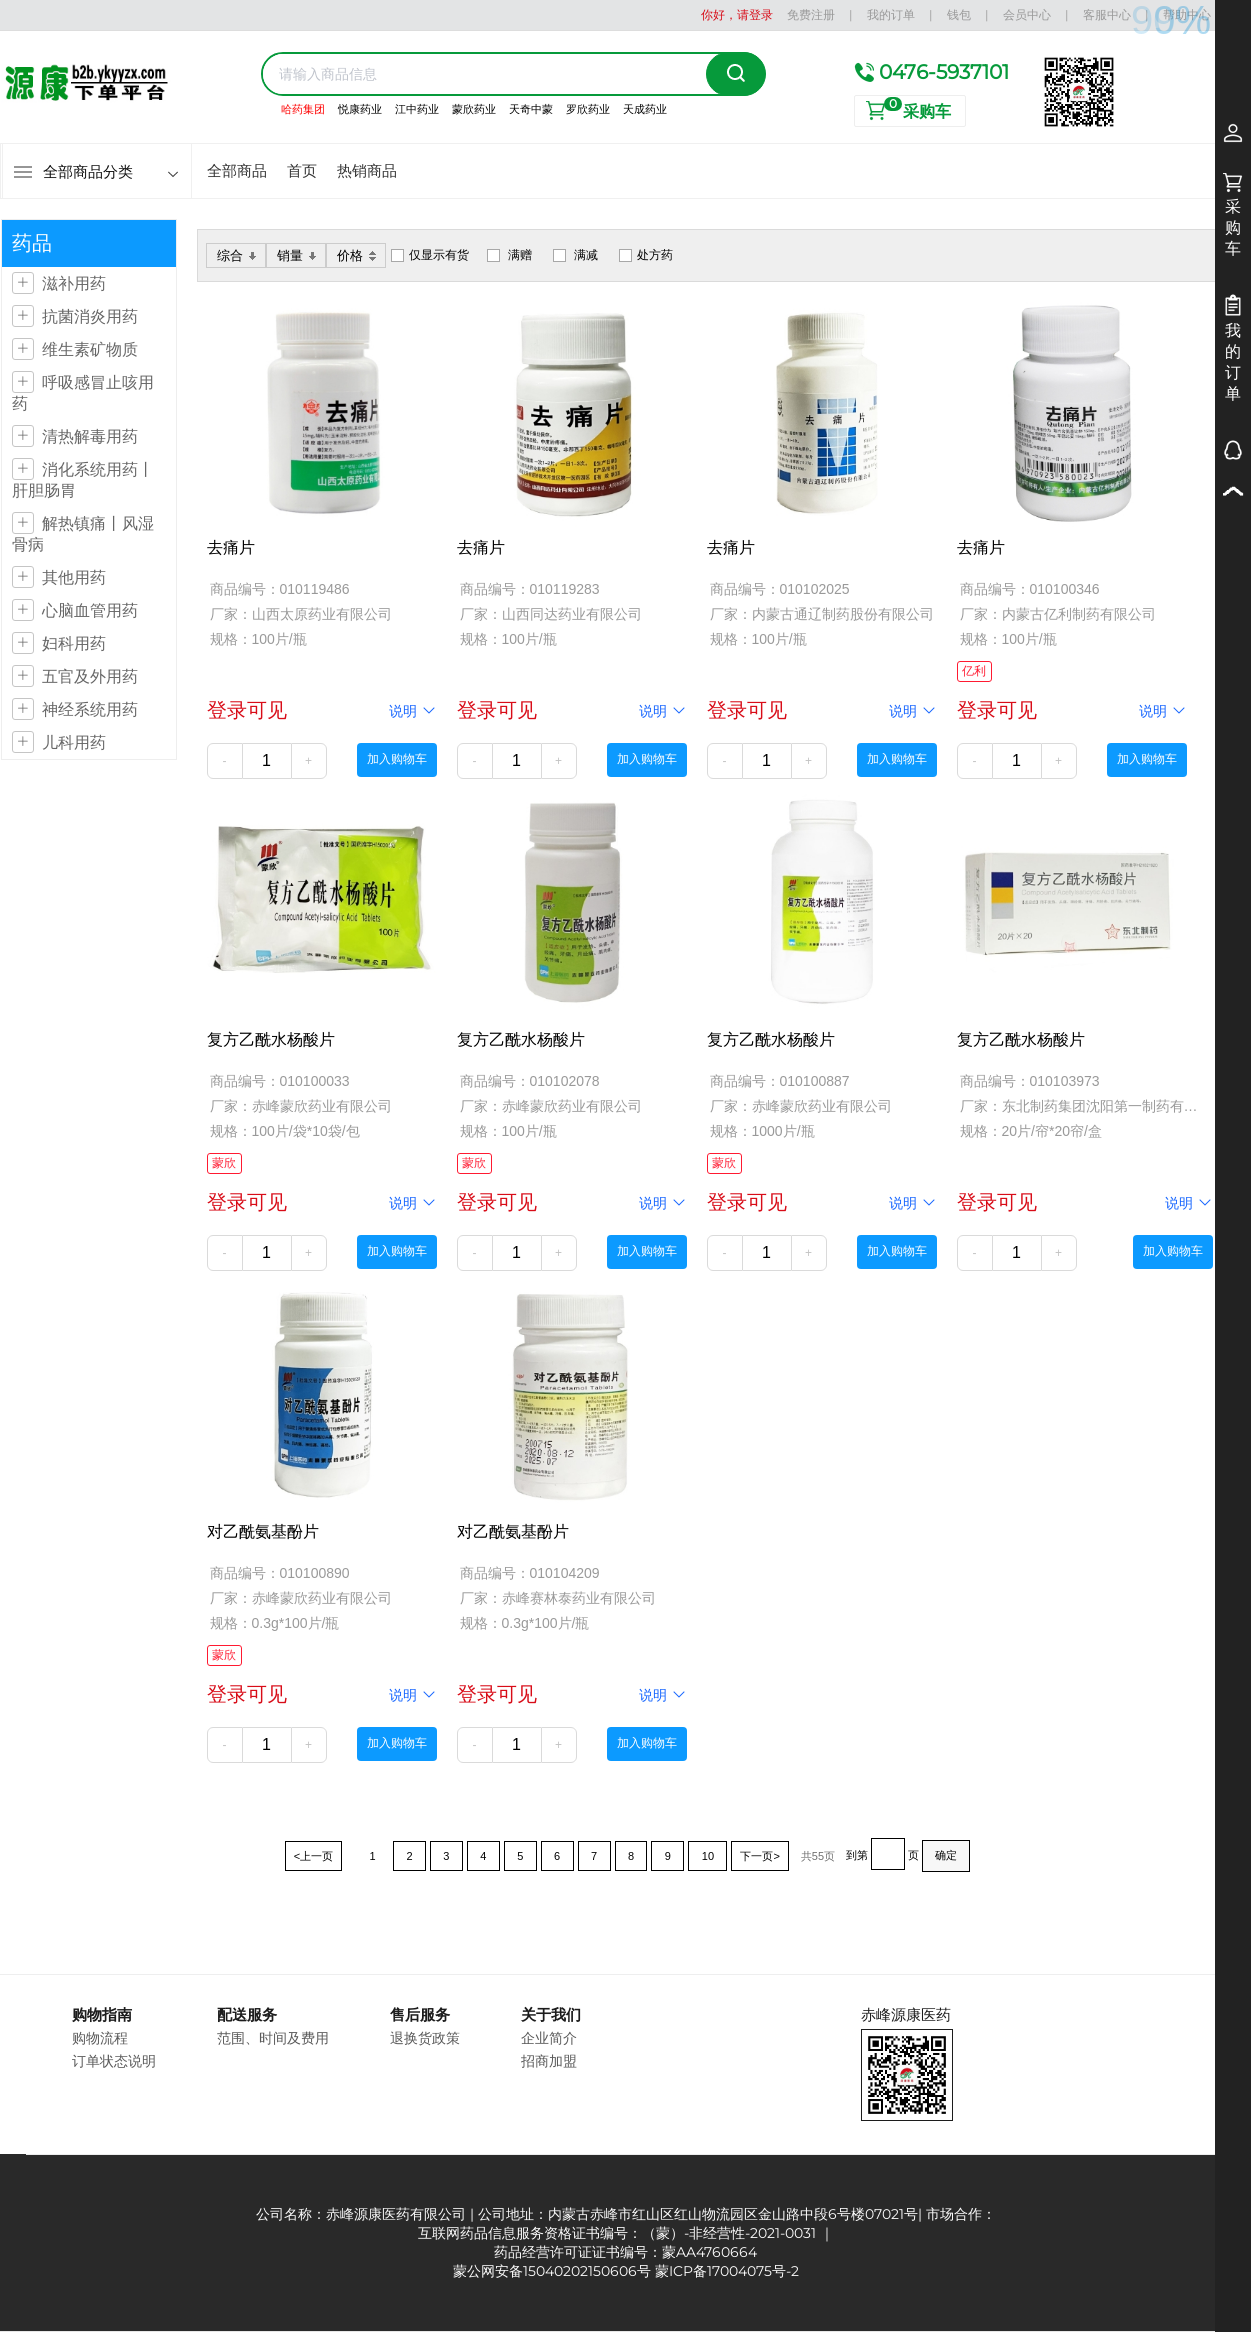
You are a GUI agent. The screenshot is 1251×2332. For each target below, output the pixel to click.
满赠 (520, 254)
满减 (586, 254)
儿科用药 (74, 742)
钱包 (959, 14)
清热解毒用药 (90, 436)
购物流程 (100, 2038)
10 (707, 1856)
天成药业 (645, 109)
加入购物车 (397, 759)
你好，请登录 (737, 14)
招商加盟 (549, 2061)
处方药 (655, 254)
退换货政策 (425, 2038)
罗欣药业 (588, 109)
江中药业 (417, 109)
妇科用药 (74, 643)
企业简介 (549, 2038)
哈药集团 (303, 109)
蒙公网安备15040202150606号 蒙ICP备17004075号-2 (626, 2271)
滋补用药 (74, 283)
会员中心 (1027, 14)
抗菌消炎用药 (90, 316)
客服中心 (1107, 14)
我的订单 (891, 14)
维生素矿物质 (90, 349)
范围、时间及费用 (273, 2038)
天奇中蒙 (531, 109)
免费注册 (811, 14)
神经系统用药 (90, 709)
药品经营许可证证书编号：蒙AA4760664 (625, 2252)
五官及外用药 (90, 676)
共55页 (818, 1856)
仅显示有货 (439, 254)
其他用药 (74, 577)
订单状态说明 (114, 2061)
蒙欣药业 (474, 109)
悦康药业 (360, 109)
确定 (946, 1855)
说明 (413, 710)
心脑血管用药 (90, 610)
